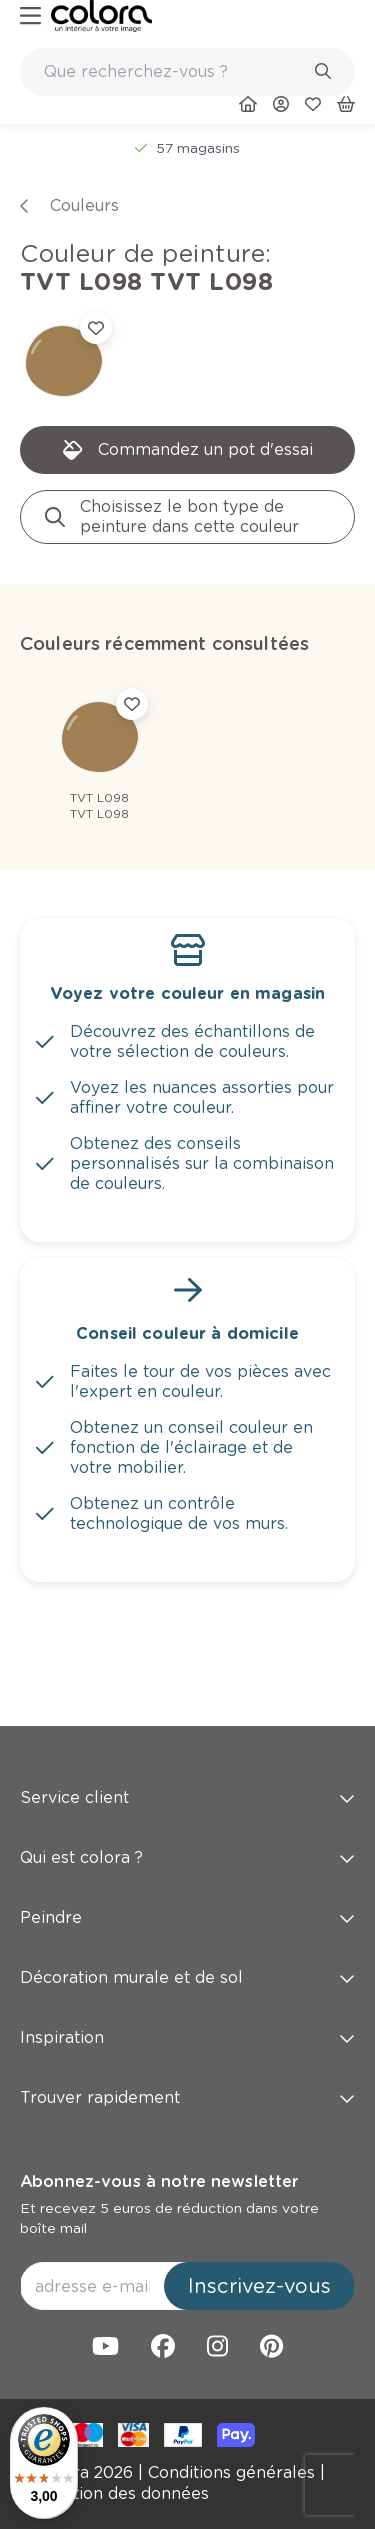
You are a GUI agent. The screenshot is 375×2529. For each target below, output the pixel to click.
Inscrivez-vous (259, 2286)
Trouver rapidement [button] (187, 2097)
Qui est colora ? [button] (187, 1857)
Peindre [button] (187, 1917)
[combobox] (187, 72)
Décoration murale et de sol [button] (187, 1977)
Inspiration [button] (187, 2037)
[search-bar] (174, 72)
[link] (101, 16)
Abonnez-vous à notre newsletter (159, 2181)
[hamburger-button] (30, 16)
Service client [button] (187, 1797)
